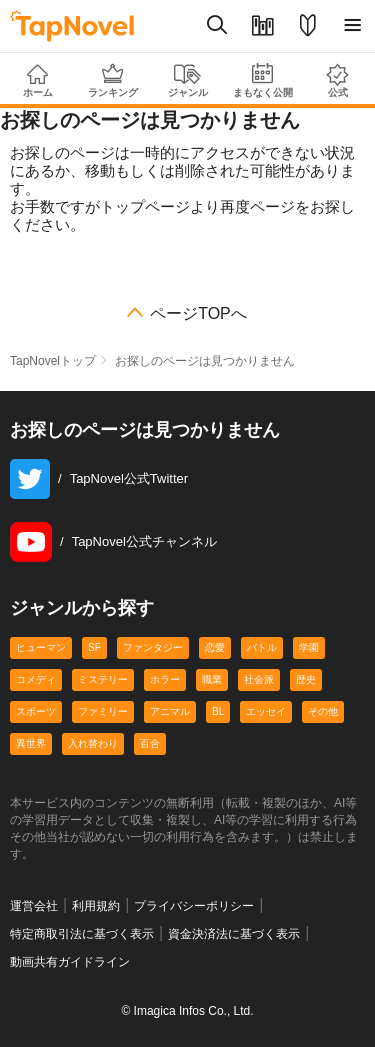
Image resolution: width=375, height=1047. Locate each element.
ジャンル (187, 81)
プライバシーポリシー (194, 906)
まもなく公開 (262, 80)
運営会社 (34, 906)
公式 (337, 80)
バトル (262, 647)
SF (94, 647)
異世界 (31, 743)
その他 (323, 711)
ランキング (112, 80)
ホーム (37, 81)
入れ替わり (93, 743)
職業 (212, 679)
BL (218, 711)
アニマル (170, 711)
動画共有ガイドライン (70, 962)
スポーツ (36, 711)
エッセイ (266, 711)
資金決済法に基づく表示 (234, 934)
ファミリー (103, 711)
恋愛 (215, 647)
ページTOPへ (198, 314)
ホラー (165, 679)
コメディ (36, 679)
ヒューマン (41, 647)
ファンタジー (153, 647)
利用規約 (96, 906)
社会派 (259, 679)
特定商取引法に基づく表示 (82, 934)
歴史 (306, 679)
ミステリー (103, 679)
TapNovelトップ (53, 361)
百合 (150, 743)
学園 (309, 647)
